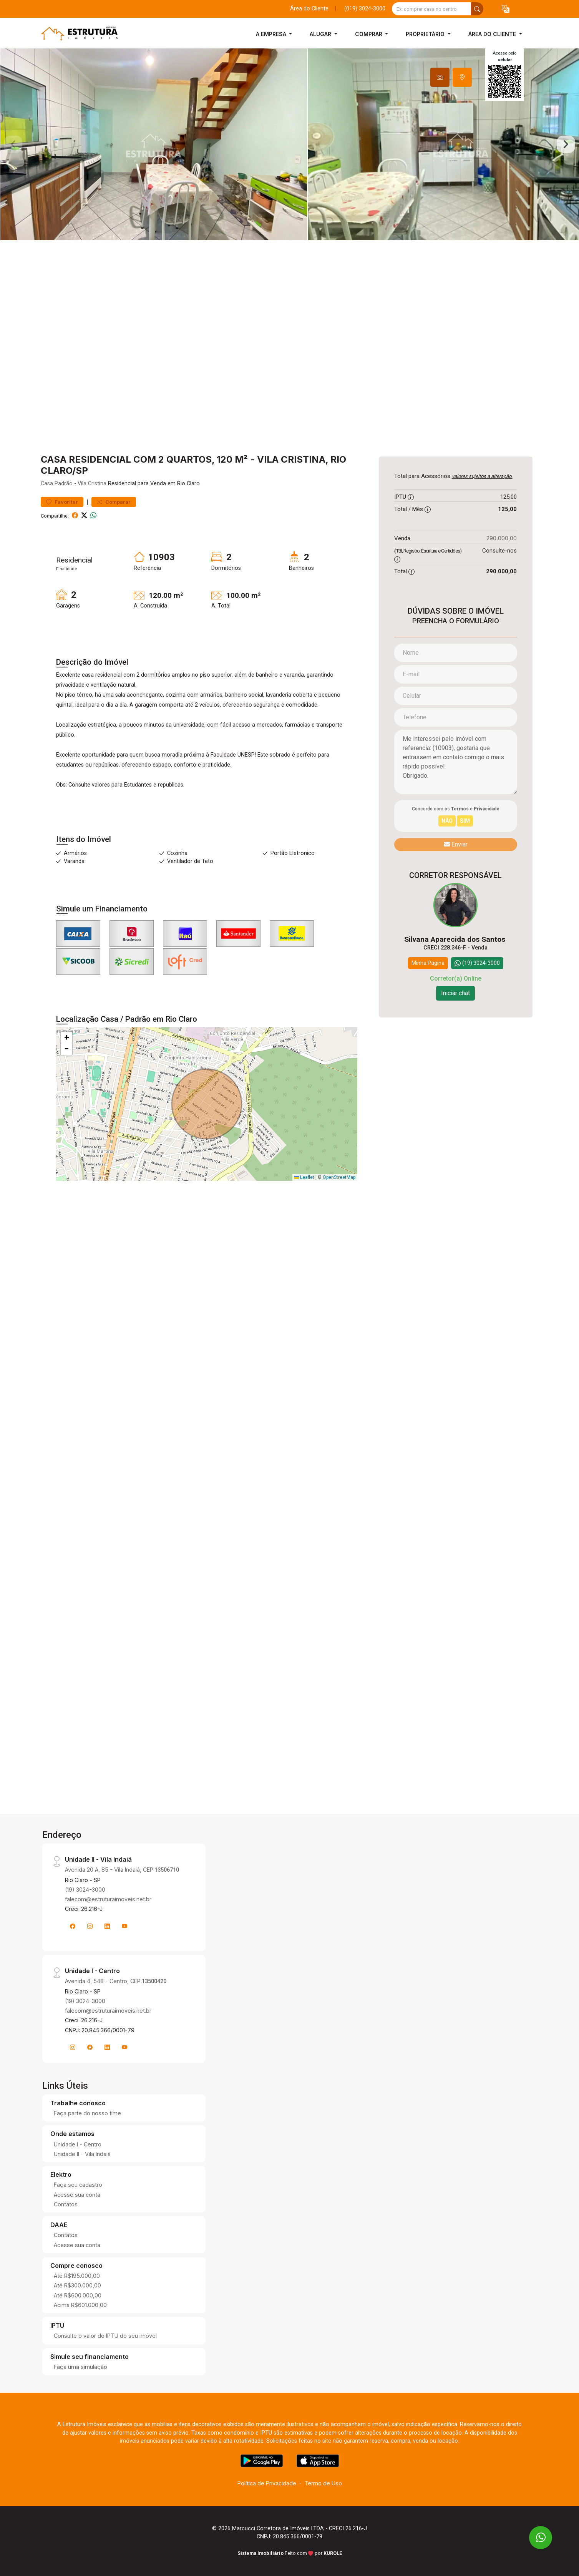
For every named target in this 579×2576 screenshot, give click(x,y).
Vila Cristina (92, 483)
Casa (47, 483)
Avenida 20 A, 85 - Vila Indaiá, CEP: (122, 1869)
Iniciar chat (455, 993)
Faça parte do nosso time (87, 2113)
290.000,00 (501, 538)
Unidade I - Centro (77, 2144)
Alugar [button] (321, 34)
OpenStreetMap (339, 1177)
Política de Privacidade (266, 2483)
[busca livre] (477, 8)
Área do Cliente (309, 8)
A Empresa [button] (272, 34)
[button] (505, 9)
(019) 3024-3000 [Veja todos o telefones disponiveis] (364, 8)
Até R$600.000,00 (77, 2295)
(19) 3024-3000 (85, 1889)
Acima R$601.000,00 (80, 2305)
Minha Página (428, 963)
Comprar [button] (369, 34)
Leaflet (304, 1177)
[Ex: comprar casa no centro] (431, 8)
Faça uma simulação (80, 2367)
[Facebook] (72, 1926)
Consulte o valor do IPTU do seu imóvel (105, 2335)
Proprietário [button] (426, 34)
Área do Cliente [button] (493, 34)
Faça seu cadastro (78, 2184)
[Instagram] (90, 1926)
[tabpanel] (289, 144)
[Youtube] (124, 1926)
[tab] (440, 77)
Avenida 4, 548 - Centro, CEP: (115, 1981)
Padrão (64, 483)
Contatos (66, 2204)
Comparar (114, 502)
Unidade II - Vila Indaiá (82, 2154)
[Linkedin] (107, 1926)
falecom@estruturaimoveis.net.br (108, 1899)
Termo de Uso (323, 2483)
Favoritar (62, 502)
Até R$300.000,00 (77, 2285)
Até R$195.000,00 (77, 2275)
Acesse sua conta (77, 2194)
